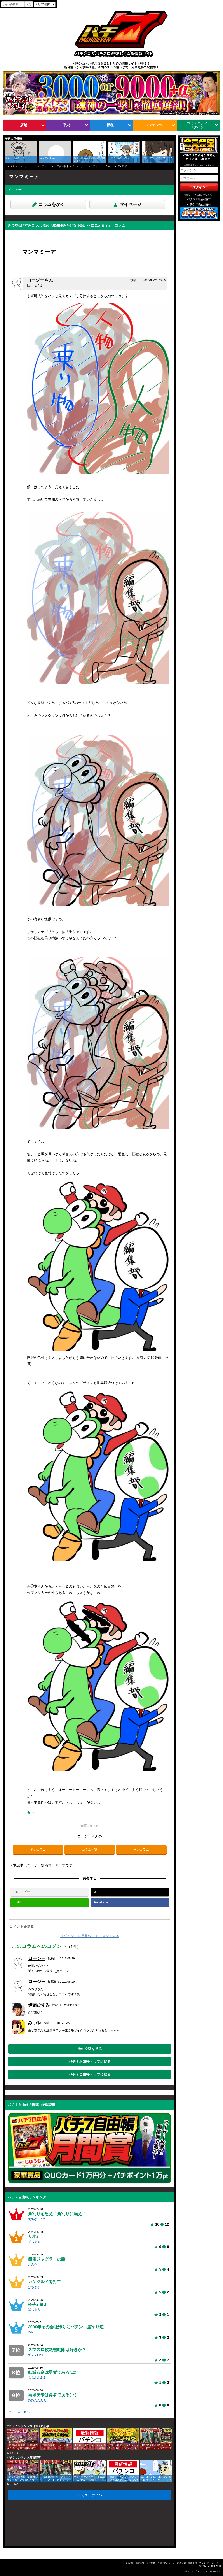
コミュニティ (39, 166)
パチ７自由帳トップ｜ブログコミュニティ (75, 166)
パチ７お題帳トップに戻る (90, 2061)
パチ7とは (128, 2563)
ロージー (40, 280)
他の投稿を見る (89, 2049)
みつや (34, 2022)
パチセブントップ (17, 166)
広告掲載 (150, 2563)
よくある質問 (179, 2563)
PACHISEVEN (214, 2566)
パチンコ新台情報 (199, 204)
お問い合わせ (164, 2563)
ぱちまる (34, 2241)
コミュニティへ (89, 2495)
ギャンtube (35, 2355)
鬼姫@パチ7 (36, 2219)
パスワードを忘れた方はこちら (199, 195)
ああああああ (37, 2377)
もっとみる (13, 2452)
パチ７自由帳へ (19, 2412)
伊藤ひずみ (39, 2005)
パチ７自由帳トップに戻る (90, 2074)
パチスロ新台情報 (199, 199)
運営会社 (140, 2563)
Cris (30, 2332)
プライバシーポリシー (210, 2563)
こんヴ (32, 2264)
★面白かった (89, 1826)
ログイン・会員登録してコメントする (89, 1936)
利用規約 (192, 2563)
